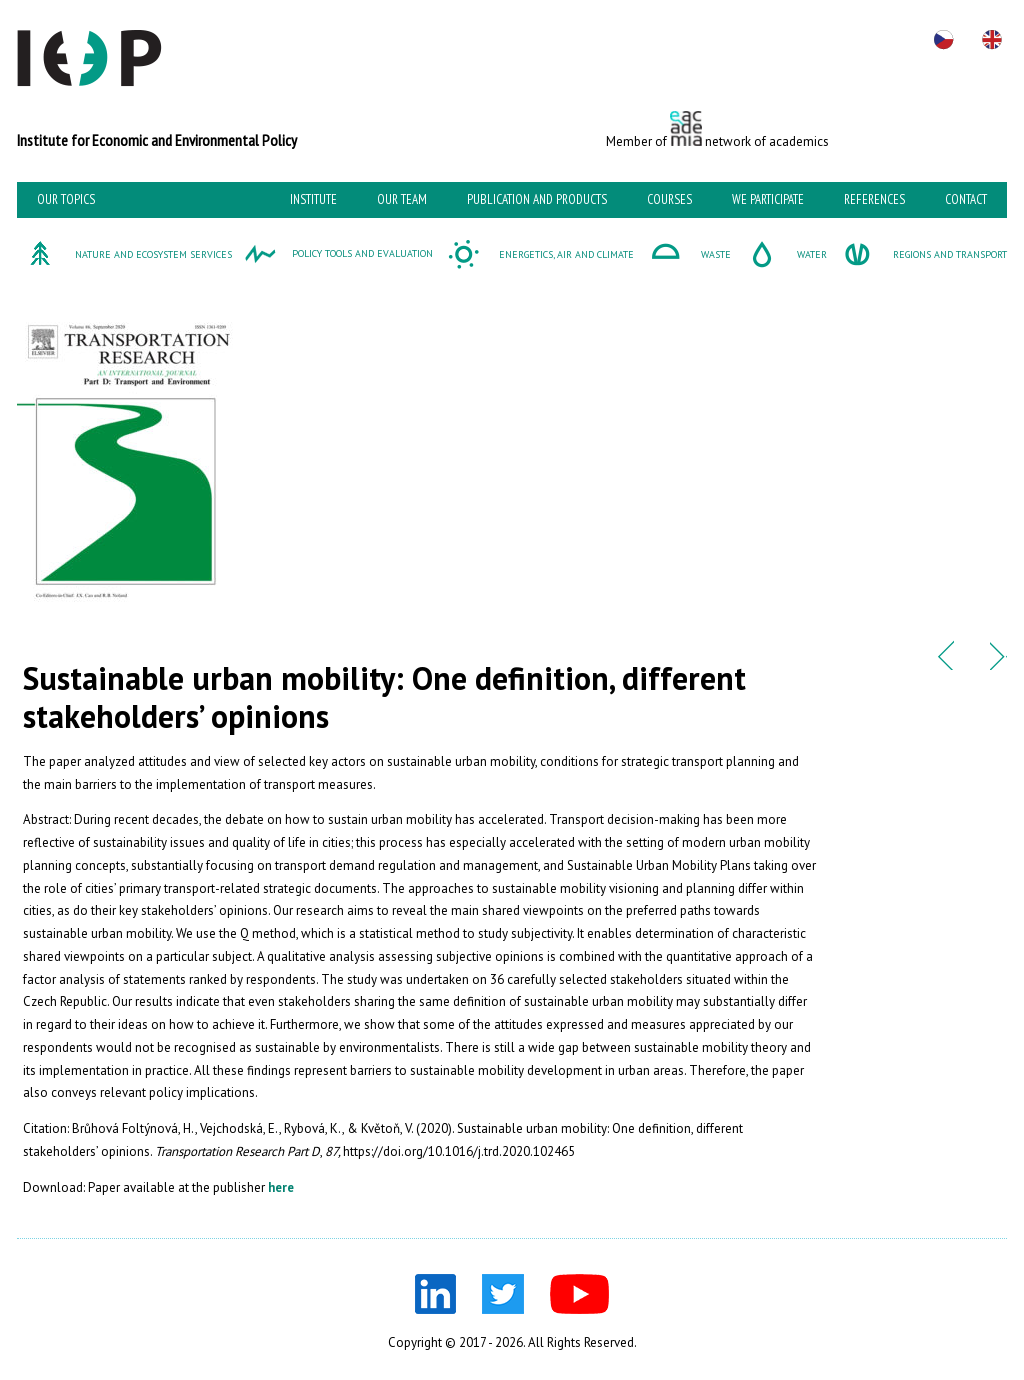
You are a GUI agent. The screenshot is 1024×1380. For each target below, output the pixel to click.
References (874, 199)
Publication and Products (537, 199)
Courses (669, 199)
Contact (966, 199)
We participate (768, 199)
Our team (402, 199)
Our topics (66, 199)
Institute (313, 199)
